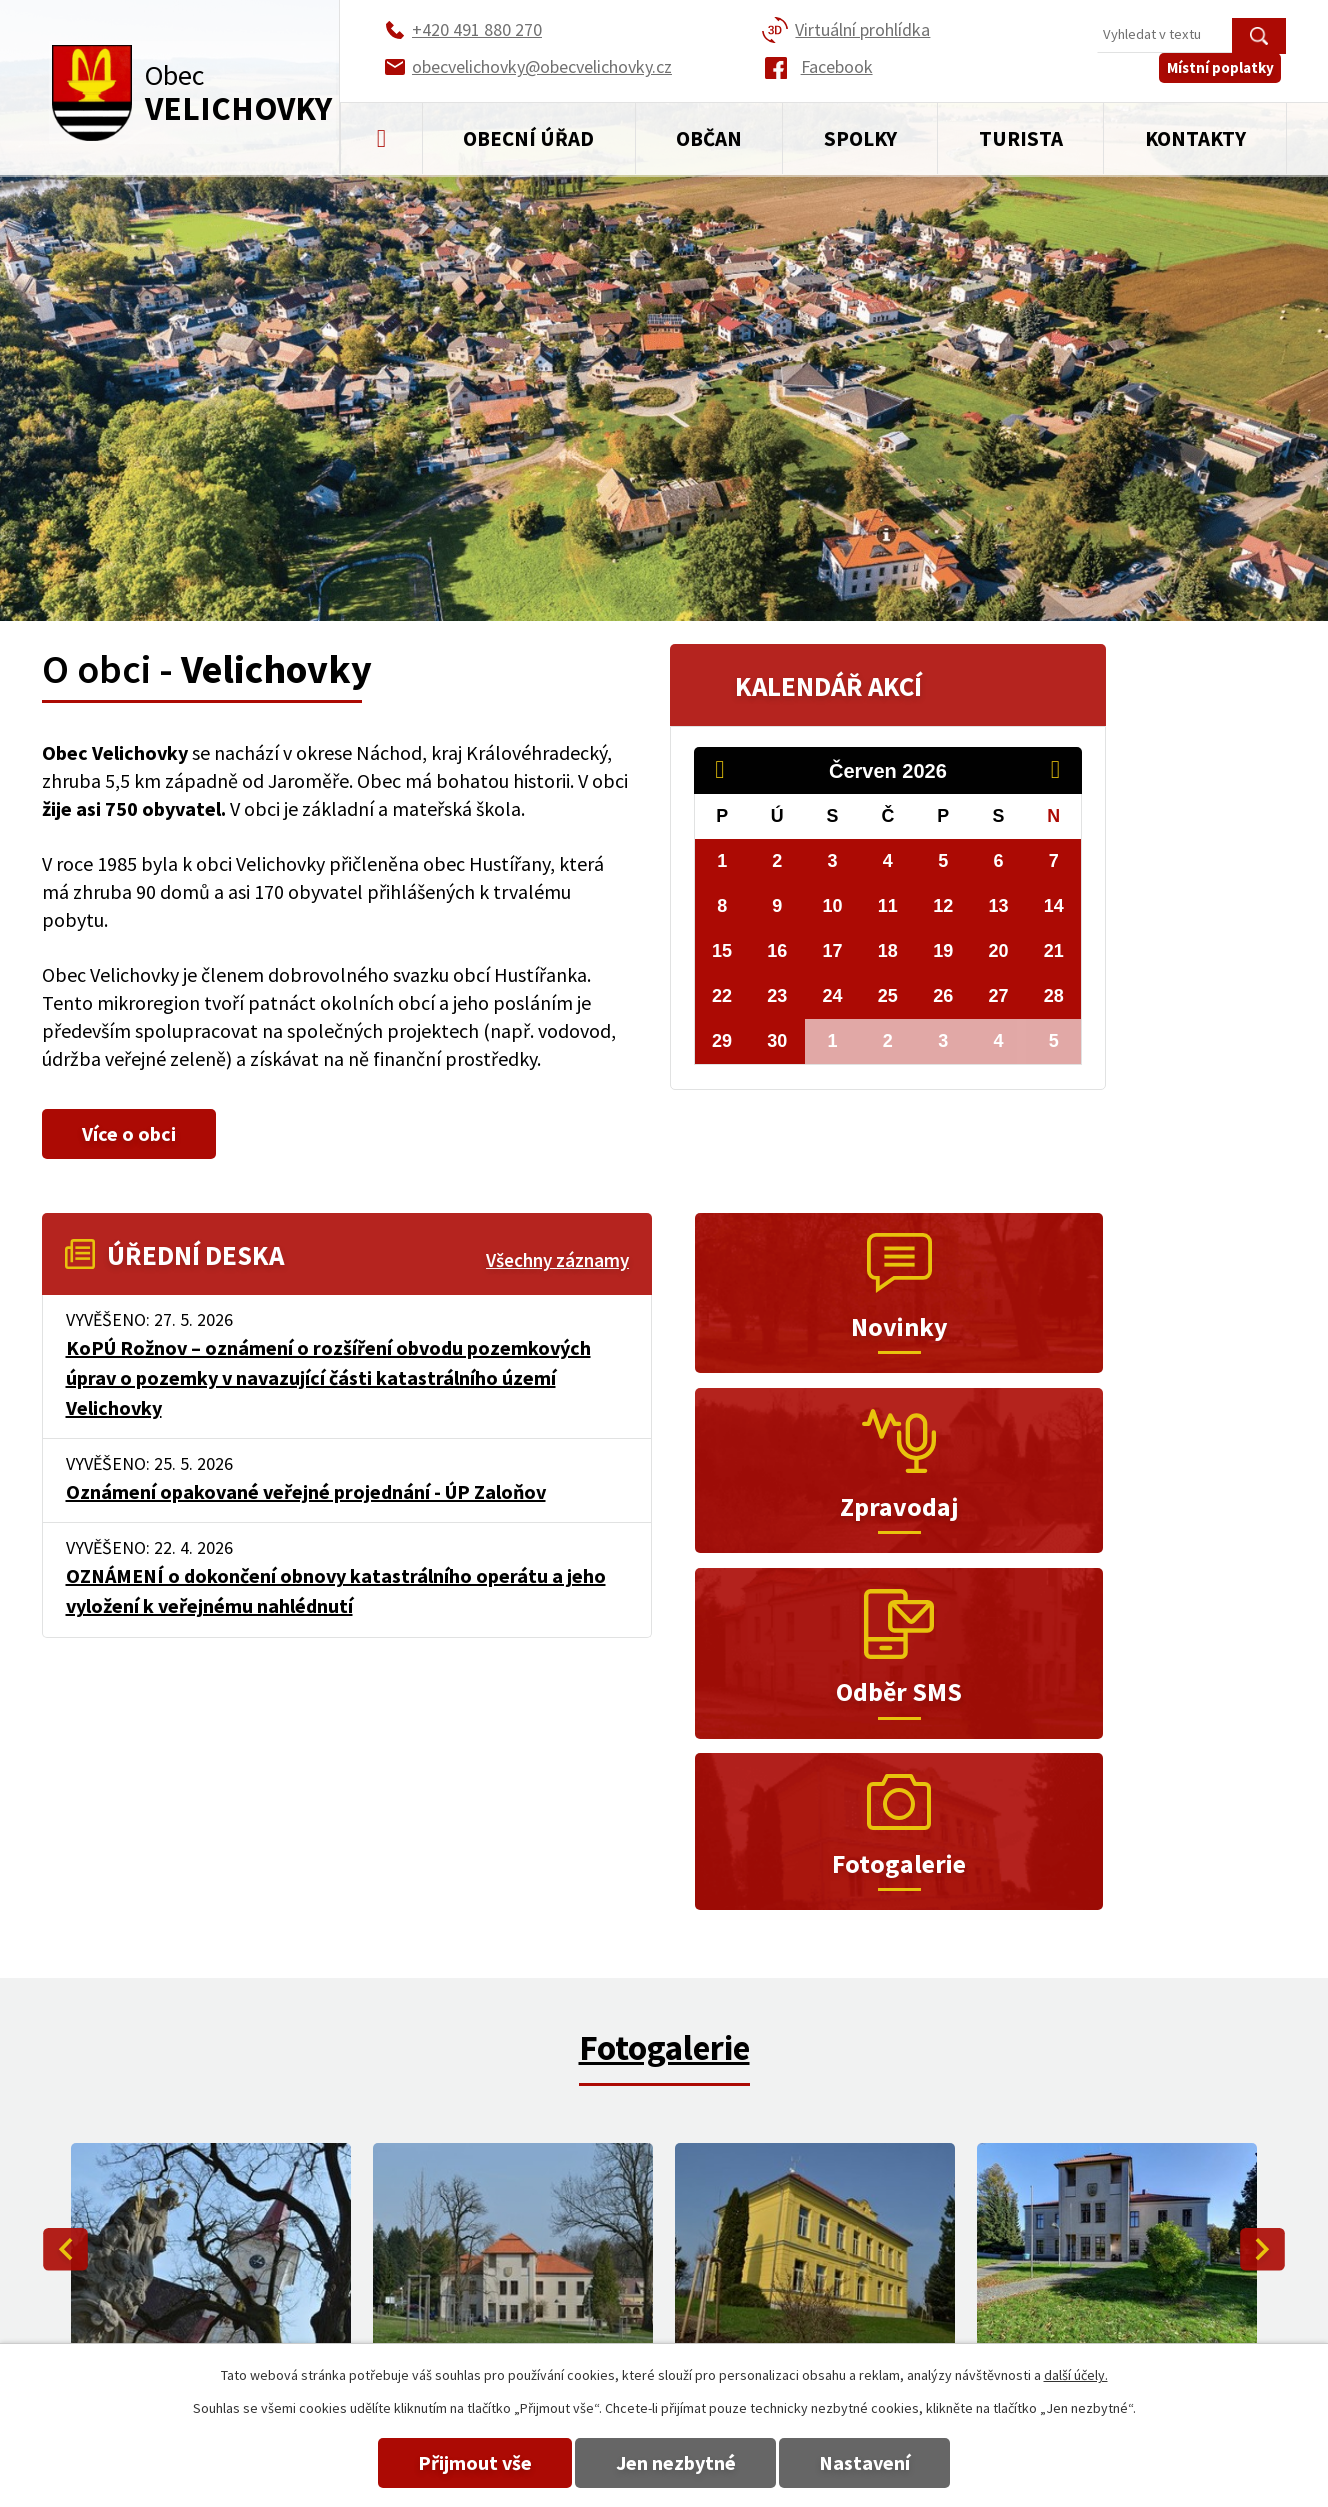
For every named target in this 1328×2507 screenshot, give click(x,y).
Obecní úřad (528, 138)
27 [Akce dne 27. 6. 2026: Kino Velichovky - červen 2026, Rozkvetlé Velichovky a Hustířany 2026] (999, 996)
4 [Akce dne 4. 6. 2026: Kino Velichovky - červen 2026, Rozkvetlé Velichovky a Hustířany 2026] (888, 861)
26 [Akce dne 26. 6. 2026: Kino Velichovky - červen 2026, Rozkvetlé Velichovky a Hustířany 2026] (943, 996)
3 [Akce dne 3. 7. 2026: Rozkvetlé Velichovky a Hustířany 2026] (943, 1041)
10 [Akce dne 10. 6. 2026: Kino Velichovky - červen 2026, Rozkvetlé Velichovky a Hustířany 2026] (833, 906)
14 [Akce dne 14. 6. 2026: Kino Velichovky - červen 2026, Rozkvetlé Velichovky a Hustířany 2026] (1054, 906)
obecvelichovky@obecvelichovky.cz (1156, 2243)
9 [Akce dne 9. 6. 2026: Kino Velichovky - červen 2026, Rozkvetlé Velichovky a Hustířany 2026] (777, 906)
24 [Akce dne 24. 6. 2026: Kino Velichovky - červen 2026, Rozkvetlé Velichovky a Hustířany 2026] (833, 996)
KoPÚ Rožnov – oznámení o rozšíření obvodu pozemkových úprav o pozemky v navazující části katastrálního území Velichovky (328, 1377)
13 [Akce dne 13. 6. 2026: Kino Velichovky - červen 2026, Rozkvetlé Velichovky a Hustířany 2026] (999, 906)
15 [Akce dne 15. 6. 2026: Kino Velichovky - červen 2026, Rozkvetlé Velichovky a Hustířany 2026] (722, 951)
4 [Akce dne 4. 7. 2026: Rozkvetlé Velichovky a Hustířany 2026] (999, 1041)
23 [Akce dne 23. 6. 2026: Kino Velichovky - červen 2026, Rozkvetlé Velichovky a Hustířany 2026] (777, 996)
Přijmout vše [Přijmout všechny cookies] (456, 2462)
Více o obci (139, 1133)
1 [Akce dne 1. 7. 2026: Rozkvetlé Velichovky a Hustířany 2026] (833, 1041)
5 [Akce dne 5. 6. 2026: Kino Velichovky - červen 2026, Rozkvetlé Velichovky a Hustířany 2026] (943, 861)
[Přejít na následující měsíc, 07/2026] (1066, 771)
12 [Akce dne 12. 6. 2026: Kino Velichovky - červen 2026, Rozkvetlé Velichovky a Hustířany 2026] (943, 906)
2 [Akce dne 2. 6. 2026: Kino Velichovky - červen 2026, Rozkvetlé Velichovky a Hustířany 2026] (777, 861)
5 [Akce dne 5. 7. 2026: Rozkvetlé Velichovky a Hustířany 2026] (1054, 1041)
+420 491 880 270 (870, 2243)
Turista (1021, 138)
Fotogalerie (664, 1761)
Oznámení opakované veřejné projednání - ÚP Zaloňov (306, 1491)
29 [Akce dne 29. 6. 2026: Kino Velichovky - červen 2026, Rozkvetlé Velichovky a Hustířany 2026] (722, 1041)
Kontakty (1195, 138)
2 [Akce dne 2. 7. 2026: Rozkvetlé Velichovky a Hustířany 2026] (888, 1041)
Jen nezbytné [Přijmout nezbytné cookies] (676, 2462)
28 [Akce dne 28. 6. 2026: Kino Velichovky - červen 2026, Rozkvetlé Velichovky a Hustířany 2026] (1054, 996)
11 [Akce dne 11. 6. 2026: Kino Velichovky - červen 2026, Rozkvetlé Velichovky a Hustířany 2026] (888, 906)
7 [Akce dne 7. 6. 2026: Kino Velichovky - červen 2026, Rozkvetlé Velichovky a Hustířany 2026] (1054, 861)
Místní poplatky (1225, 79)
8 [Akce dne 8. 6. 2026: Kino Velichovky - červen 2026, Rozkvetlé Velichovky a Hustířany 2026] (722, 906)
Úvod (381, 139)
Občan (709, 138)
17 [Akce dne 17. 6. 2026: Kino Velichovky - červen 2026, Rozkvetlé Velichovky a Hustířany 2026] (833, 951)
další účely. (1076, 2375)
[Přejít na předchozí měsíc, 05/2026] (730, 771)
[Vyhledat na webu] (1191, 35)
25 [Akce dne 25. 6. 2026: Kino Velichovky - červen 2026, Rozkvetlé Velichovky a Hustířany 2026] (888, 996)
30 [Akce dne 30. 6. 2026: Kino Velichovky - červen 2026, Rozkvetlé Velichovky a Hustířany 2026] (777, 1041)
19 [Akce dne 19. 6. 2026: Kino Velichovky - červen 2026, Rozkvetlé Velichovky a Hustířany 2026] (943, 951)
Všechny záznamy (557, 1260)
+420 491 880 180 (870, 2272)
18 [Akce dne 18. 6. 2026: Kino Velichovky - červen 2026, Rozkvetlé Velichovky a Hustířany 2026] (888, 951)
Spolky (860, 138)
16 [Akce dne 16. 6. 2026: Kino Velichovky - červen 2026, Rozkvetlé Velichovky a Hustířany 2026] (777, 951)
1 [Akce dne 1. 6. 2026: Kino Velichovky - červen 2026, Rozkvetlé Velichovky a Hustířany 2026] (722, 861)
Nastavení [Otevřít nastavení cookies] (884, 2462)
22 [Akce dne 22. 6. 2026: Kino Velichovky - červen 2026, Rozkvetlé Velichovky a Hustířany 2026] (722, 996)
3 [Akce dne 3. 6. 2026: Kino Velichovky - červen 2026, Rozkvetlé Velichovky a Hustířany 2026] (833, 861)
